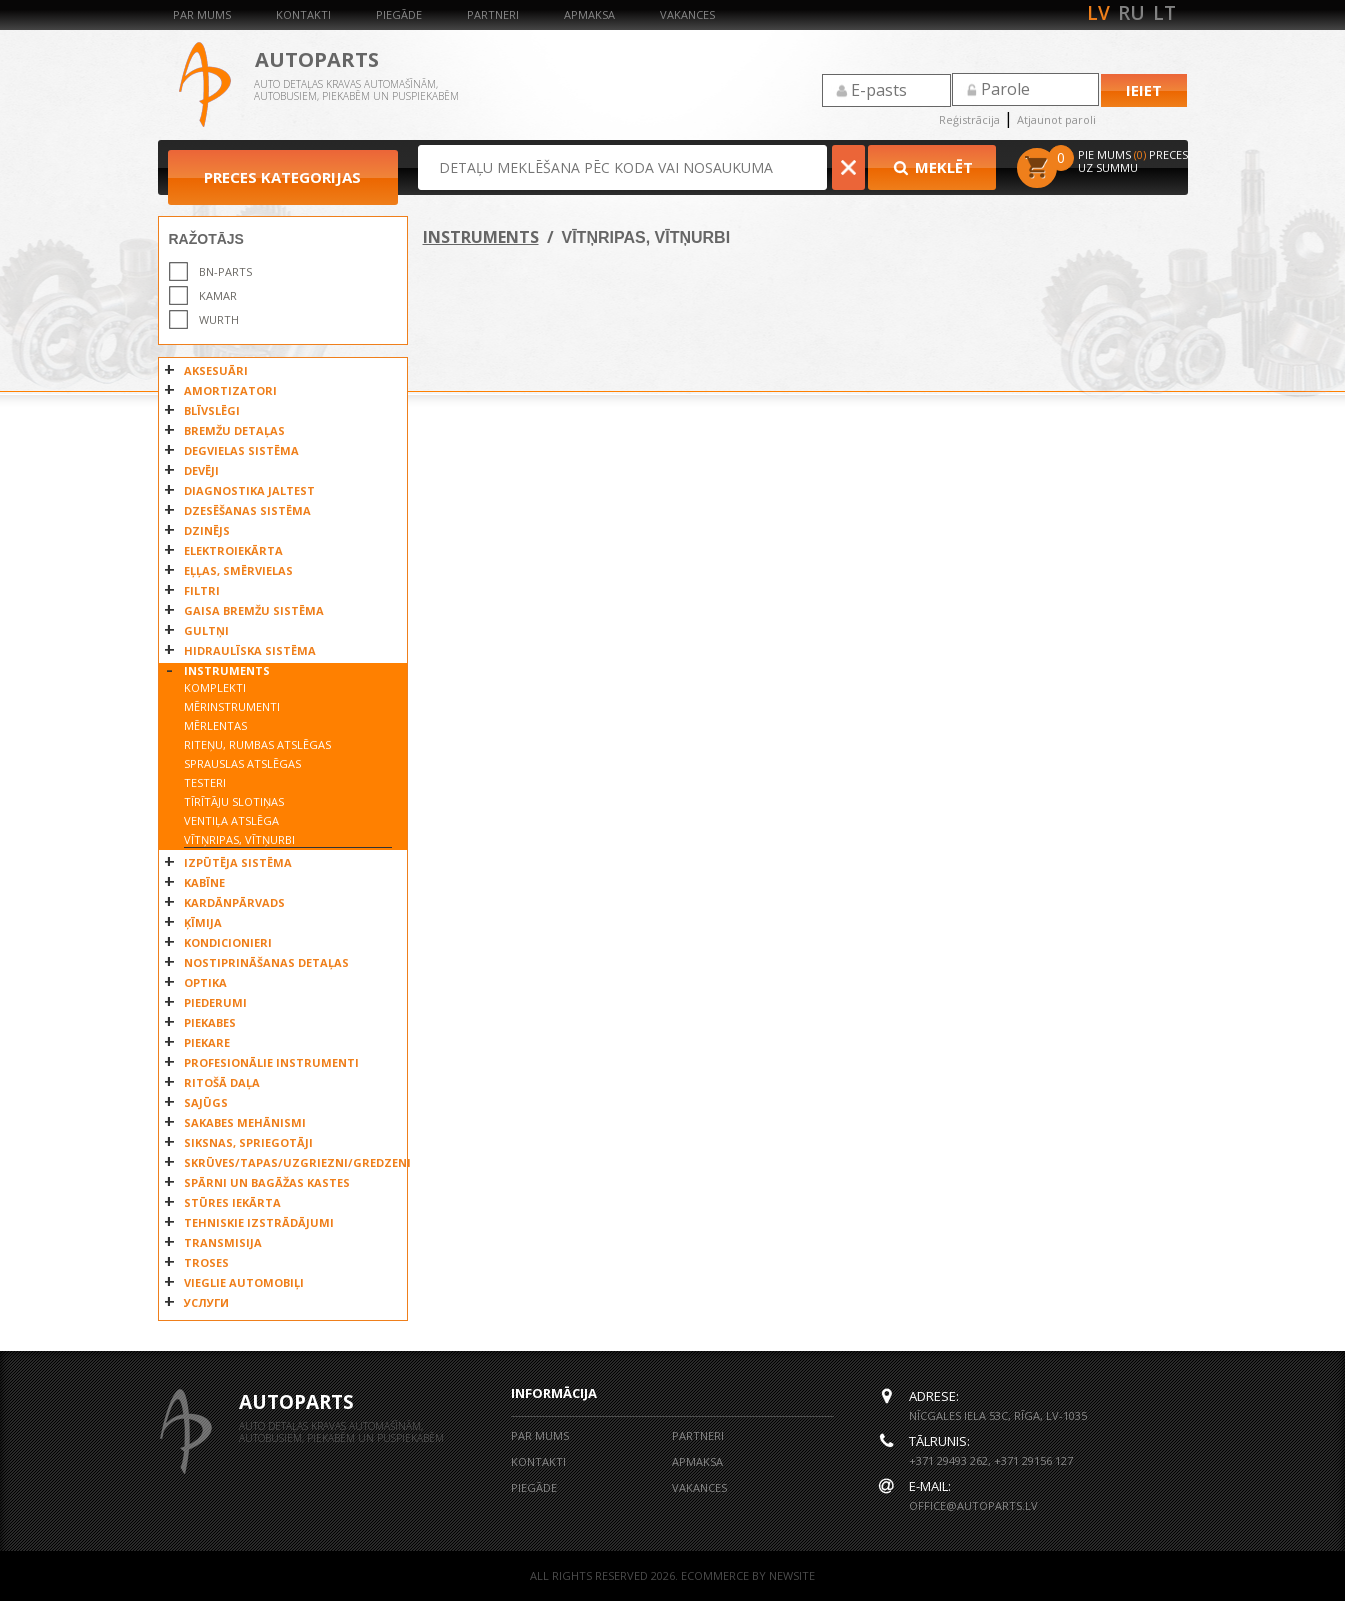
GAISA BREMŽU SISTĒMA (254, 610)
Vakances (687, 14)
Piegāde (399, 14)
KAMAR (218, 295)
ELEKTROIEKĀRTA (233, 550)
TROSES (206, 1262)
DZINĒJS (207, 530)
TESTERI (205, 782)
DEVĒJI (201, 470)
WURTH (219, 319)
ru (1131, 13)
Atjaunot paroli (1056, 119)
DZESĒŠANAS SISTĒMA (247, 510)
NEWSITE (792, 1575)
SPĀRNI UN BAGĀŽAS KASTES (267, 1182)
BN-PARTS (225, 271)
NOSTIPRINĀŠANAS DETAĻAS (266, 962)
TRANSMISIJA (223, 1242)
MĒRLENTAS (215, 725)
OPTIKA (205, 982)
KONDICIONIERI (228, 942)
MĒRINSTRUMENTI (232, 706)
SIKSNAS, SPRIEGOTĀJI (248, 1142)
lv (1098, 13)
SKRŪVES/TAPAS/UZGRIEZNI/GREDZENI (290, 1162)
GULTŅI (206, 630)
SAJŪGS (206, 1102)
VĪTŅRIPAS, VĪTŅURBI (239, 839)
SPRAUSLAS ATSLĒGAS (242, 763)
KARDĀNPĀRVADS (234, 902)
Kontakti (303, 14)
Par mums (202, 14)
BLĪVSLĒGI (212, 410)
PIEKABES (210, 1022)
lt (1164, 13)
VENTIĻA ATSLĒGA (231, 820)
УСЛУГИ (206, 1302)
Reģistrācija (969, 119)
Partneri (493, 14)
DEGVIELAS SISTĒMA (241, 450)
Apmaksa (589, 14)
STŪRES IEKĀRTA (232, 1202)
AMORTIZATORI (230, 390)
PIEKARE (207, 1042)
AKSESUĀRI (216, 370)
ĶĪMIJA (203, 922)
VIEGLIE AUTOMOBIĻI (244, 1282)
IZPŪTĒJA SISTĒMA (238, 862)
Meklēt (932, 167)
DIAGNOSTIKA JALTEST (249, 490)
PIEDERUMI (215, 1002)
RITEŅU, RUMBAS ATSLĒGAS (257, 744)
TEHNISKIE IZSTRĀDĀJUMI (259, 1222)
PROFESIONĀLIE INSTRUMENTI (271, 1062)
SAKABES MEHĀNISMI (245, 1122)
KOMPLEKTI (215, 687)
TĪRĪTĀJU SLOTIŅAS (234, 801)
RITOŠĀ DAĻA (222, 1082)
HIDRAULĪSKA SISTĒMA (250, 650)
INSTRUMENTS (227, 670)
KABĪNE (204, 882)
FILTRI (202, 590)
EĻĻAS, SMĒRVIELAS (238, 570)
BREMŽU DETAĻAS (234, 430)
